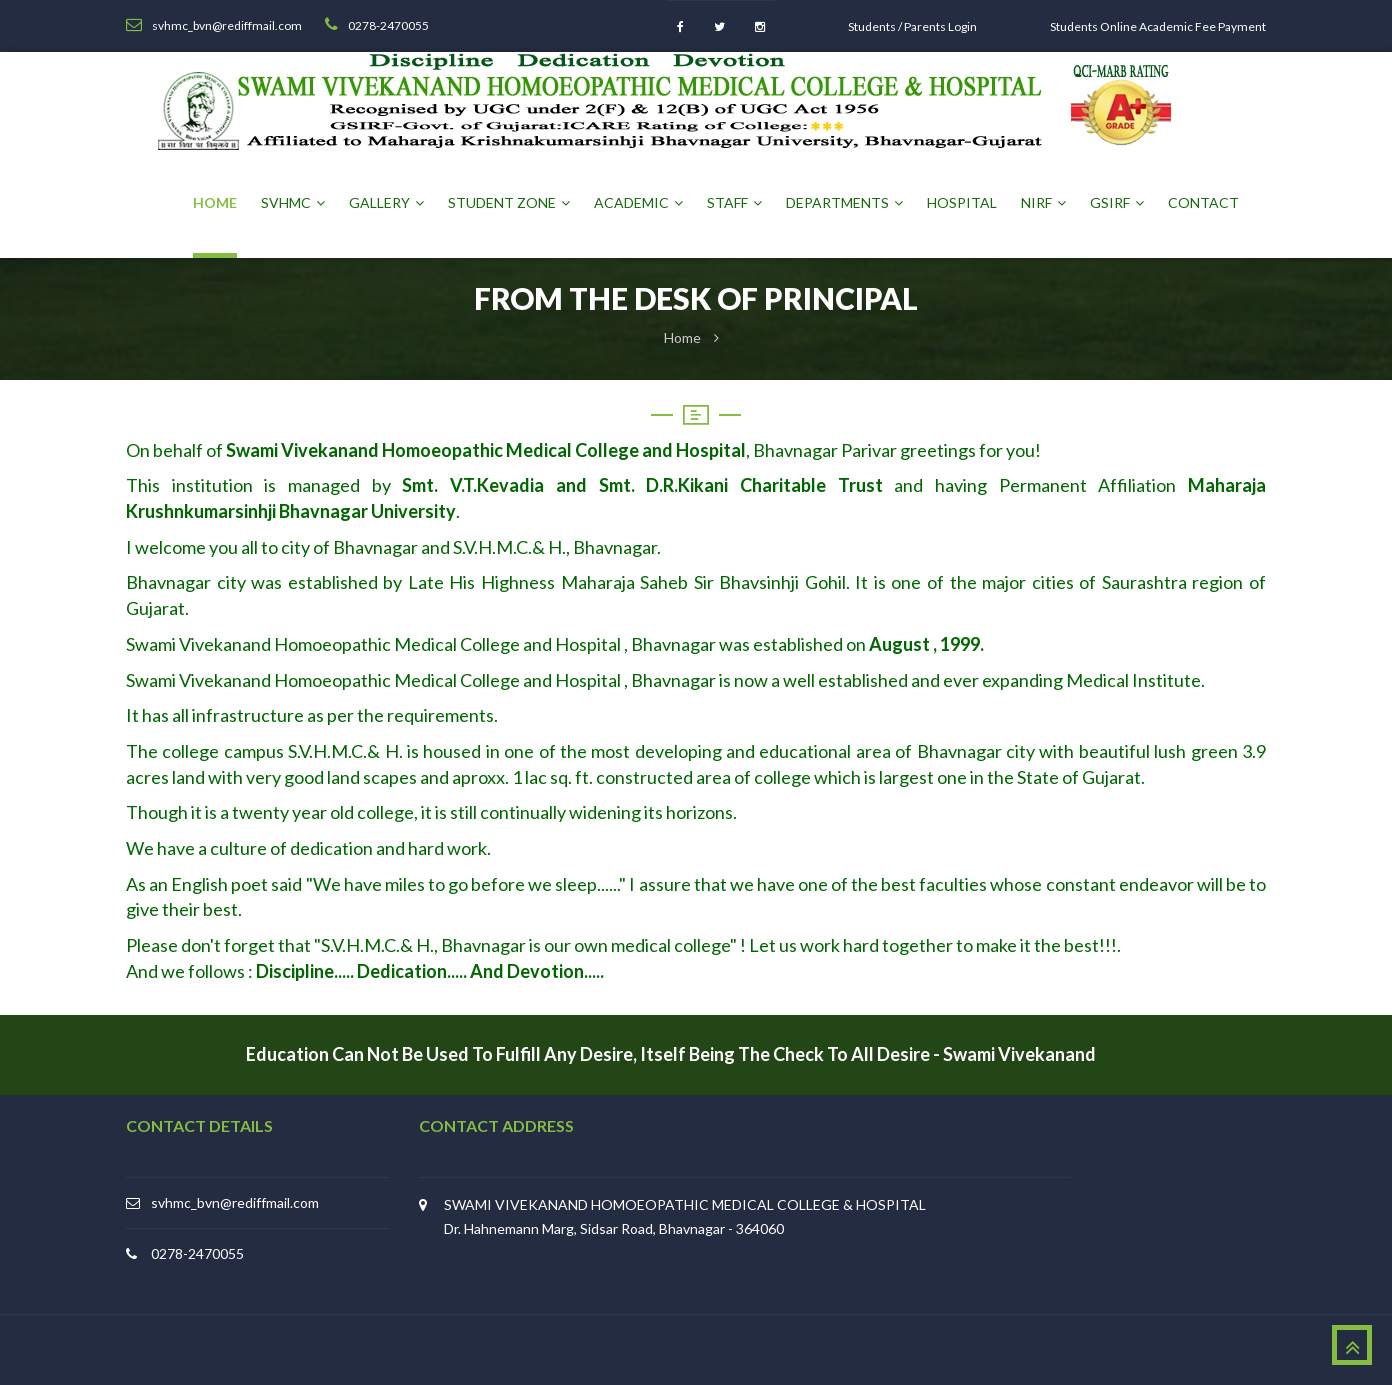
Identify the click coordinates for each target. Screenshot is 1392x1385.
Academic (638, 202)
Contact (1203, 202)
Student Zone (509, 202)
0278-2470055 (197, 1253)
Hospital (962, 202)
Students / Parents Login (912, 26)
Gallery (386, 202)
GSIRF (1117, 202)
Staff (734, 202)
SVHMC (293, 202)
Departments (844, 202)
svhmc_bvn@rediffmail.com (235, 1202)
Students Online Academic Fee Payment (1158, 26)
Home (215, 202)
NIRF (1043, 202)
